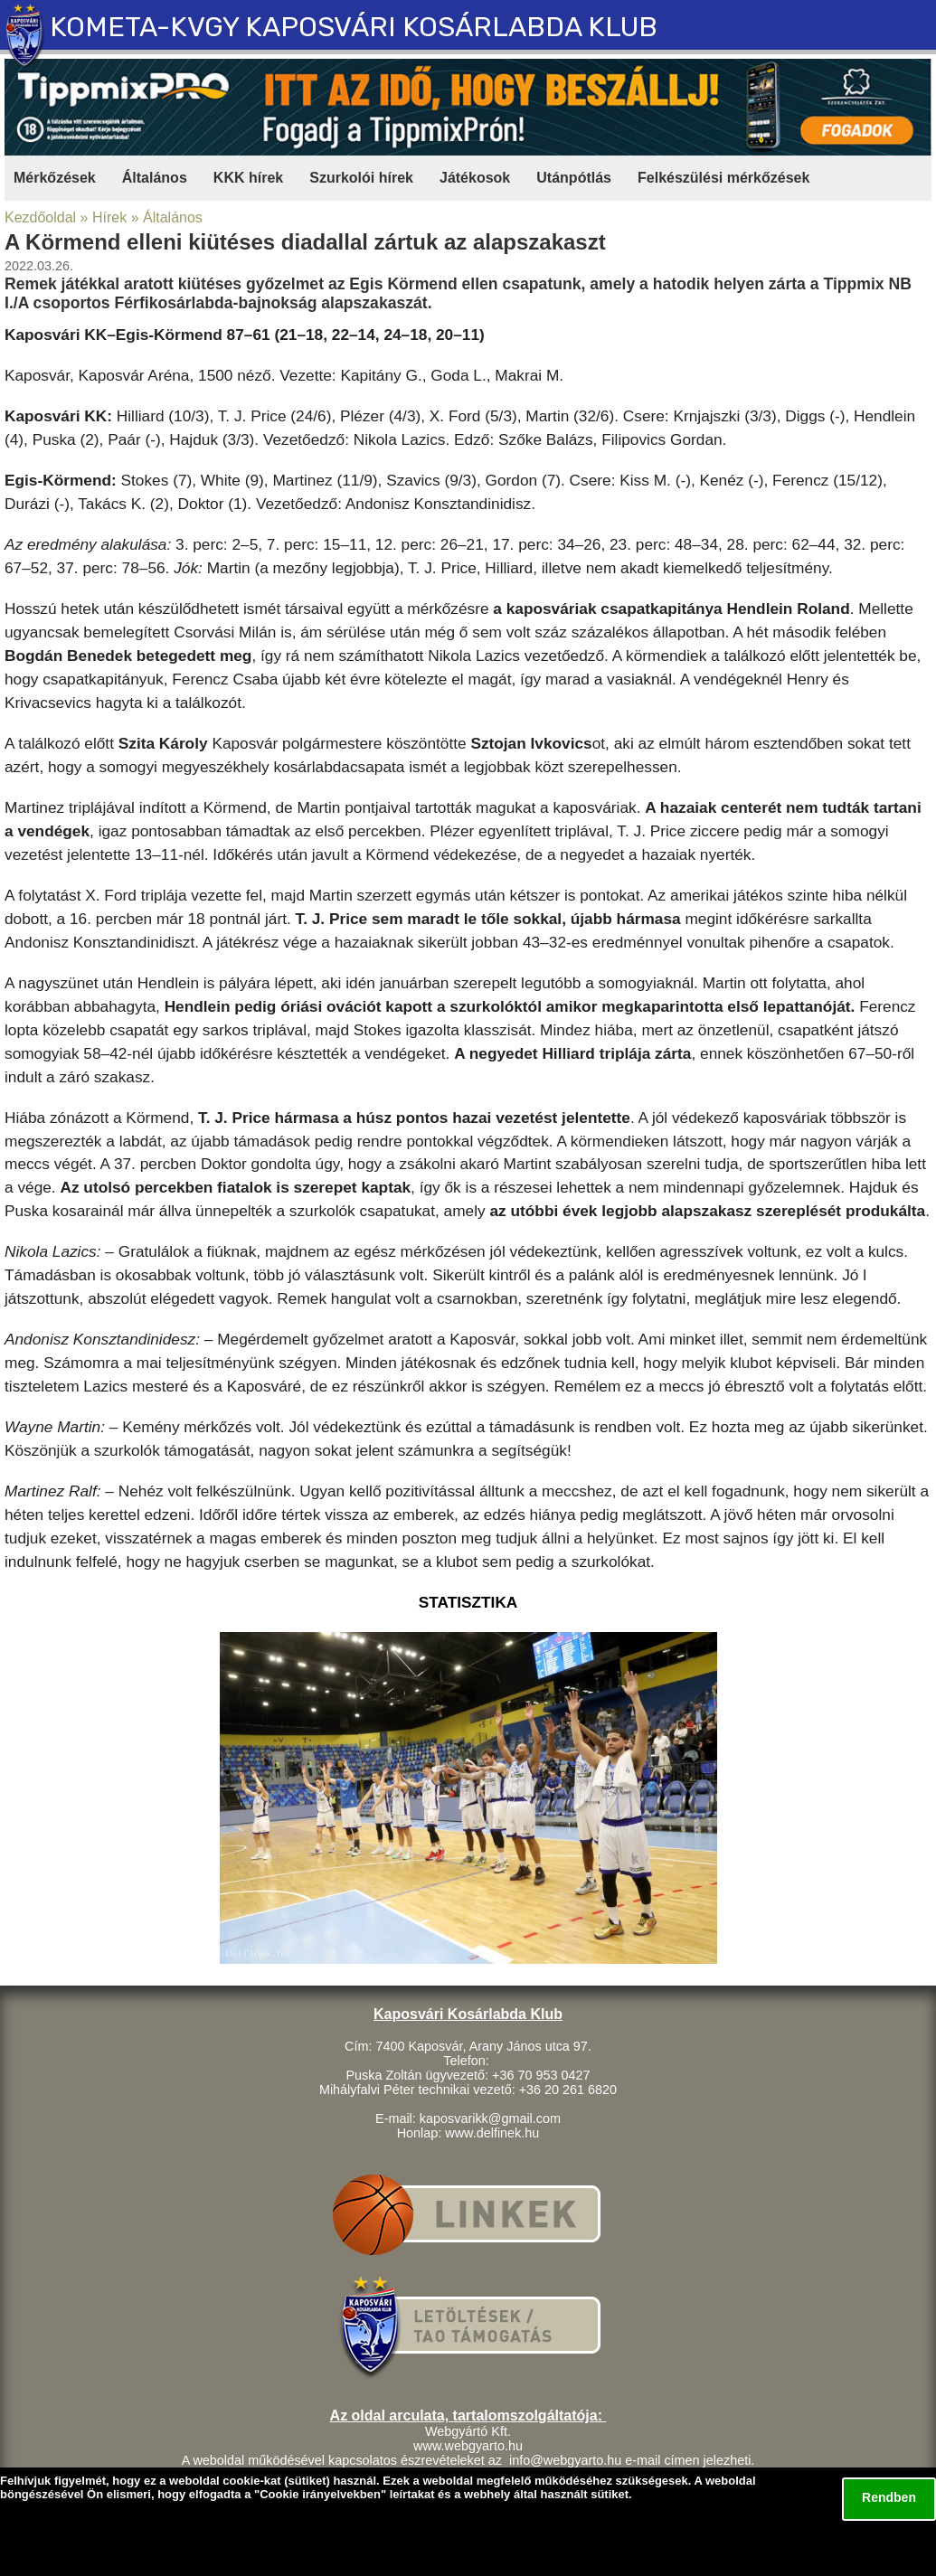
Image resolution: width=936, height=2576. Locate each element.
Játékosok (475, 177)
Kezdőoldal (40, 217)
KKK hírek (248, 177)
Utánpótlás (573, 177)
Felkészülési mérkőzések (723, 177)
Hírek (109, 217)
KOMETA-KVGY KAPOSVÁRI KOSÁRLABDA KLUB (353, 26)
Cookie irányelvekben (320, 2494)
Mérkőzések (55, 177)
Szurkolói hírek (361, 177)
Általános (154, 177)
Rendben (889, 2497)
